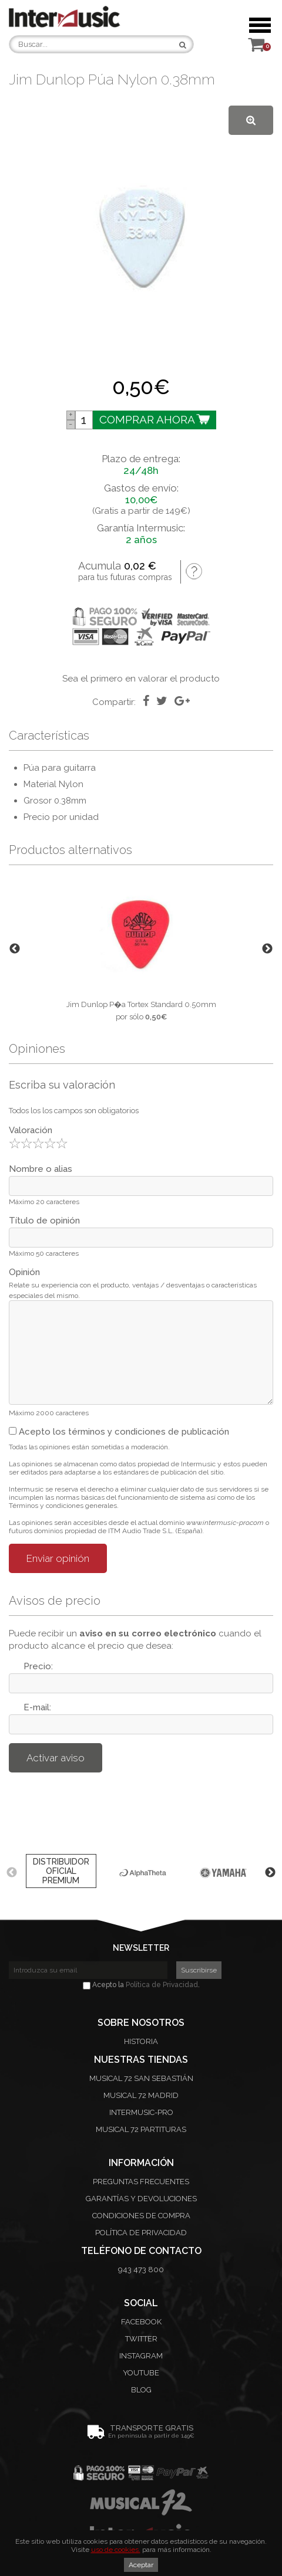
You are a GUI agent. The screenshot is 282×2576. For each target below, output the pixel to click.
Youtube (141, 2372)
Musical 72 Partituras (141, 2129)
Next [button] (267, 949)
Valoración (30, 1130)
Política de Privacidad (162, 1985)
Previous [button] (15, 949)
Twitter (141, 2338)
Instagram (141, 2355)
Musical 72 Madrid (141, 2095)
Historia (141, 2041)
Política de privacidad (141, 2232)
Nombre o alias (40, 1169)
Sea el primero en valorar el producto (141, 678)
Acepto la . (141, 1985)
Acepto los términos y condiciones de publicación (119, 1431)
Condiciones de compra (141, 2215)
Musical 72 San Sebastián (141, 2078)
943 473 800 (141, 2269)
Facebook (141, 2321)
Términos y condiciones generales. (64, 1505)
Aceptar (141, 2565)
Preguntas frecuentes (141, 2181)
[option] (141, 949)
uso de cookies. (115, 2550)
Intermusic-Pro (141, 2112)
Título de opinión (44, 1220)
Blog (141, 2389)
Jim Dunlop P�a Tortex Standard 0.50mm (141, 1004)
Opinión (24, 1272)
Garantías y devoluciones (141, 2198)
